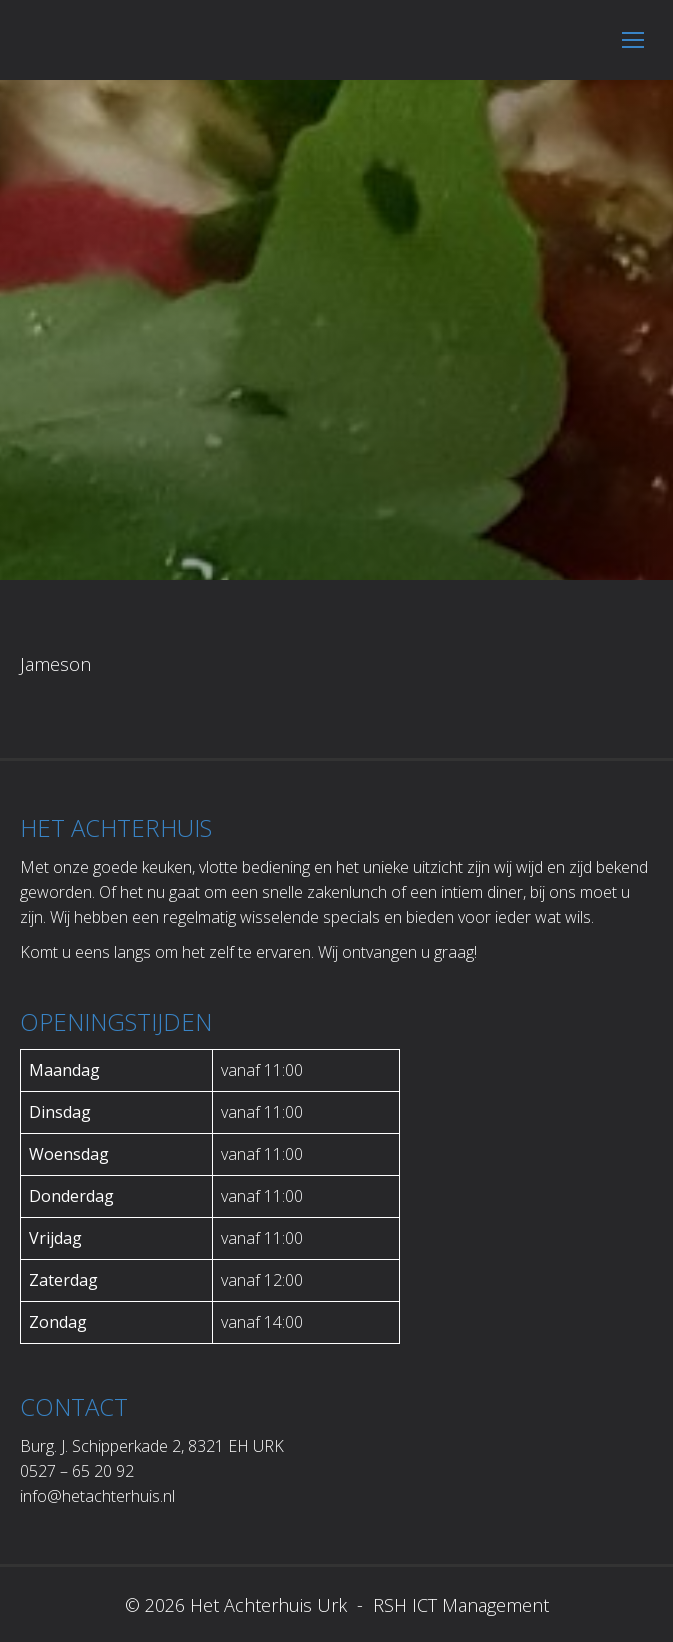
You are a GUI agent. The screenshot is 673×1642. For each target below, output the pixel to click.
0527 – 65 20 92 (77, 1471)
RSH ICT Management (458, 1605)
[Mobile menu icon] (633, 40)
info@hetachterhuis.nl (97, 1496)
